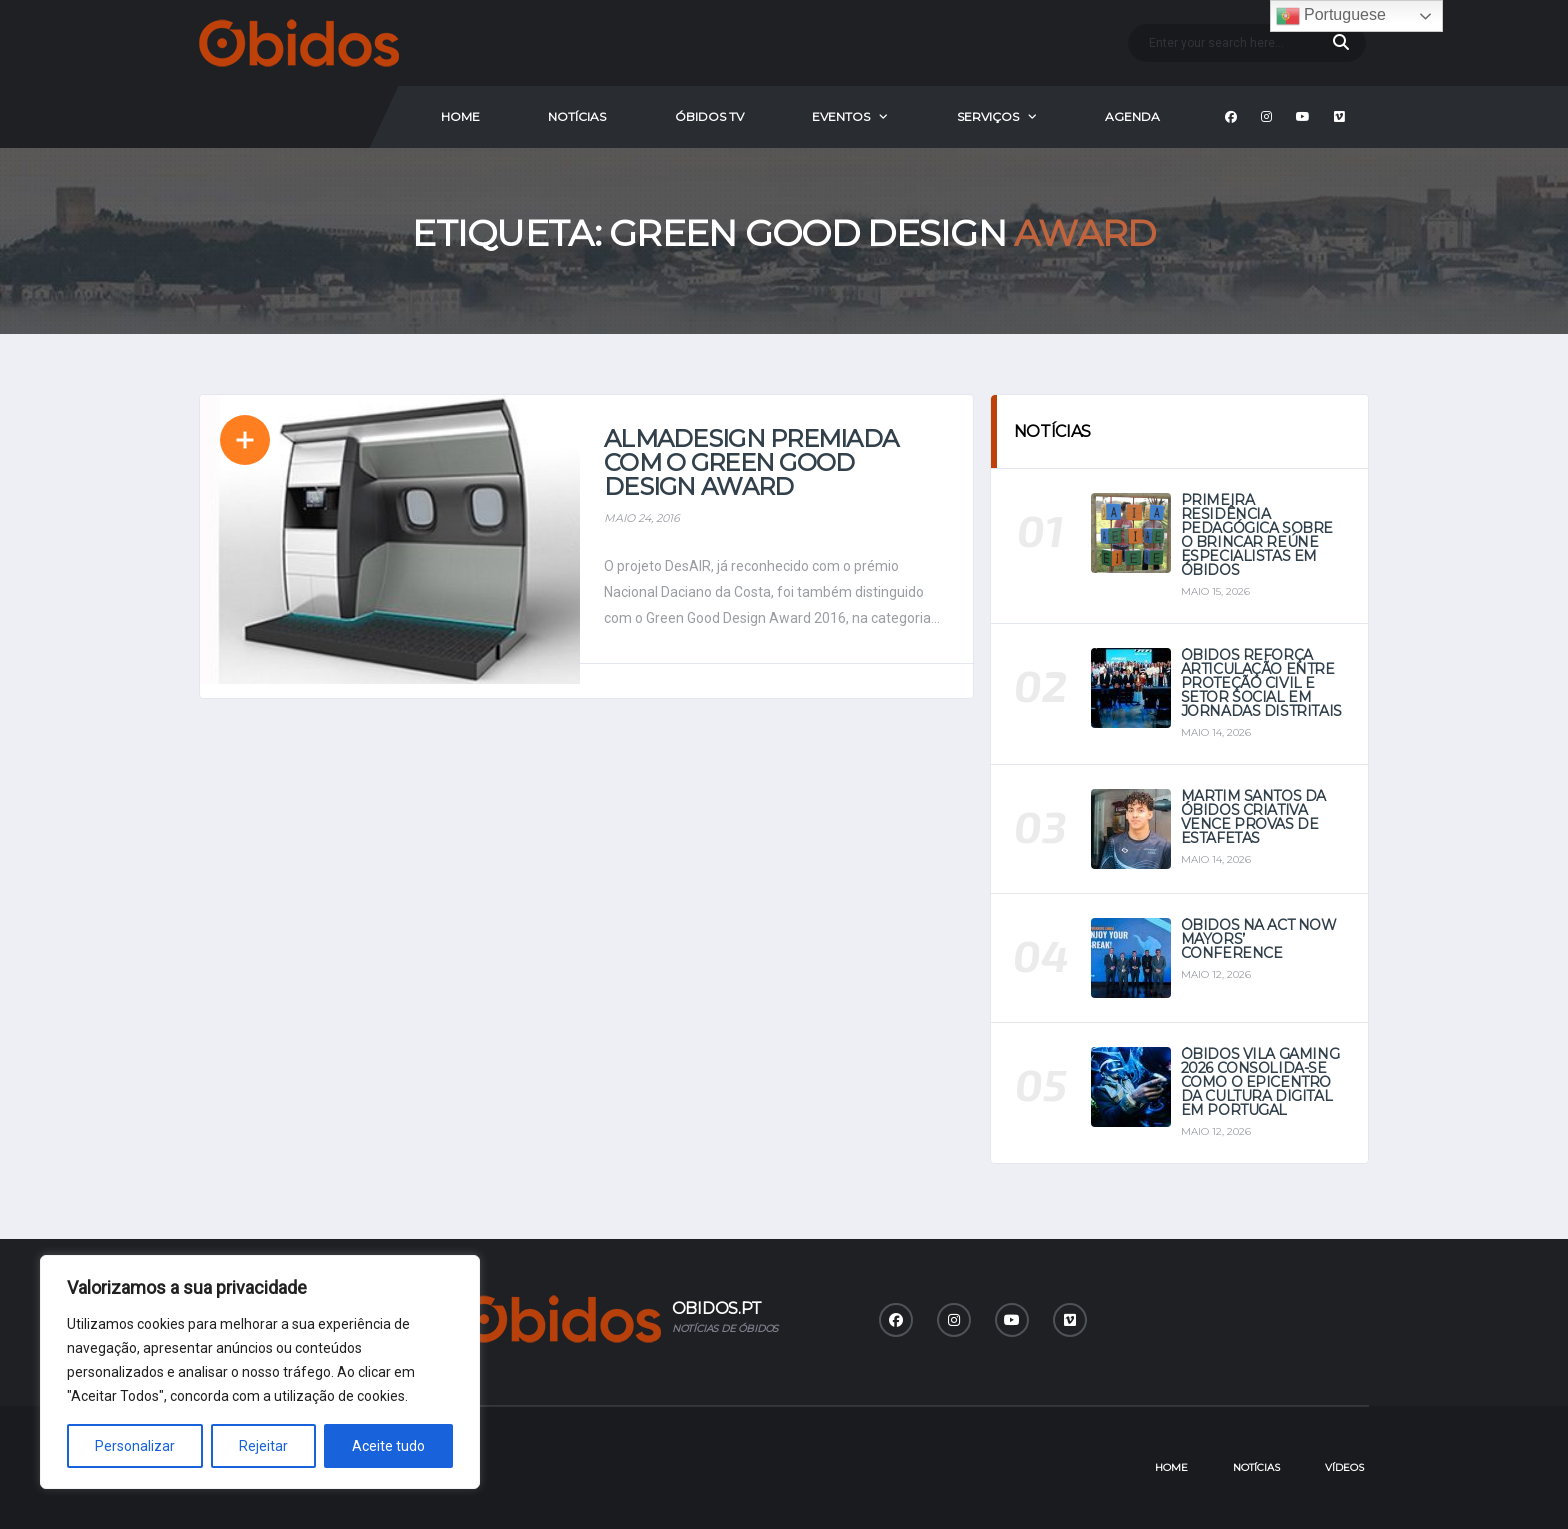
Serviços (988, 116)
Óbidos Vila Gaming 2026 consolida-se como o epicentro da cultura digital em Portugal (1260, 1082)
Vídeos (1344, 1467)
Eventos (841, 116)
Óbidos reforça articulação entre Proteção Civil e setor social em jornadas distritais (1261, 683)
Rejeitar (263, 1446)
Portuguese (1331, 16)
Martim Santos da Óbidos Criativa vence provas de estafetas (1253, 817)
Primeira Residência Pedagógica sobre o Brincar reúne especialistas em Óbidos (1257, 535)
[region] (260, 1372)
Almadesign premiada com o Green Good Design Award (751, 462)
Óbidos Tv (709, 116)
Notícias (577, 116)
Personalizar (135, 1446)
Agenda (1132, 116)
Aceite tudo (388, 1446)
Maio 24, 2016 (642, 518)
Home (460, 116)
